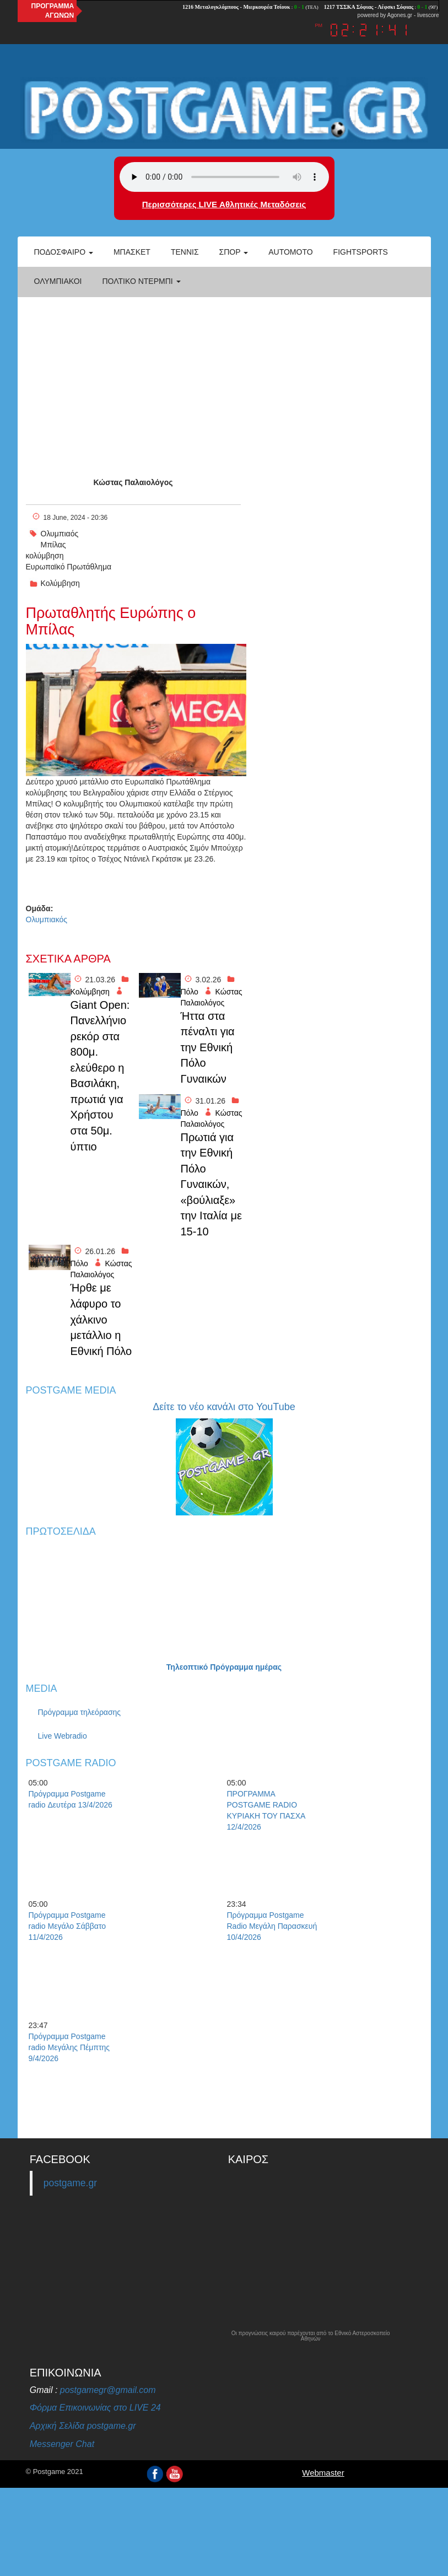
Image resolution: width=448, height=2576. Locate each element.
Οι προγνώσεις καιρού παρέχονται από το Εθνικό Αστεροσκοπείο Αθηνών (310, 2336)
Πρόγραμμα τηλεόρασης (79, 1712)
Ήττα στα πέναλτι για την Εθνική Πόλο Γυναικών (208, 1047)
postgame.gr (70, 2182)
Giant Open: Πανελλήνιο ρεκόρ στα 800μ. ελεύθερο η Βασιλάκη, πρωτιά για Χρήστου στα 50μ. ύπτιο (100, 1076)
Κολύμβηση (60, 583)
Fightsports (360, 252)
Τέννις (185, 252)
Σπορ (234, 252)
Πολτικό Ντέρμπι (141, 281)
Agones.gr (400, 15)
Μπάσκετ (132, 252)
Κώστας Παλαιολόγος (133, 482)
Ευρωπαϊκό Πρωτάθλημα (69, 566)
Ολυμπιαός (60, 533)
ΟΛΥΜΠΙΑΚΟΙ (58, 281)
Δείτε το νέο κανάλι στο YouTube (224, 1406)
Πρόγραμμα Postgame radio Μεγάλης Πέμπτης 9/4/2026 (69, 2047)
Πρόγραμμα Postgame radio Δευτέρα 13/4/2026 (70, 1799)
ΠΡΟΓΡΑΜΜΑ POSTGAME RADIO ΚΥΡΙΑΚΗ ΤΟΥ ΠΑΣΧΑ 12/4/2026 (266, 1810)
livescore (428, 15)
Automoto (290, 252)
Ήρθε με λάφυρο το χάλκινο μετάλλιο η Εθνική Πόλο (101, 1319)
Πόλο (189, 991)
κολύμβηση (45, 555)
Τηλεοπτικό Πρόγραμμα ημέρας (224, 1667)
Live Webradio (62, 1735)
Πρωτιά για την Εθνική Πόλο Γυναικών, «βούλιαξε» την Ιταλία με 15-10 (211, 1184)
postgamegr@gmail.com (108, 2390)
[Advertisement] (224, 377)
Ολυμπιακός (47, 919)
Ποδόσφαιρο (63, 252)
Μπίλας (53, 544)
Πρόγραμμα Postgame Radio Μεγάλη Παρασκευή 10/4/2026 (272, 1926)
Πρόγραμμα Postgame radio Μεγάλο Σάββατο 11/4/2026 (67, 1926)
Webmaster (323, 2472)
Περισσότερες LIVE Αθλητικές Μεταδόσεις (224, 204)
